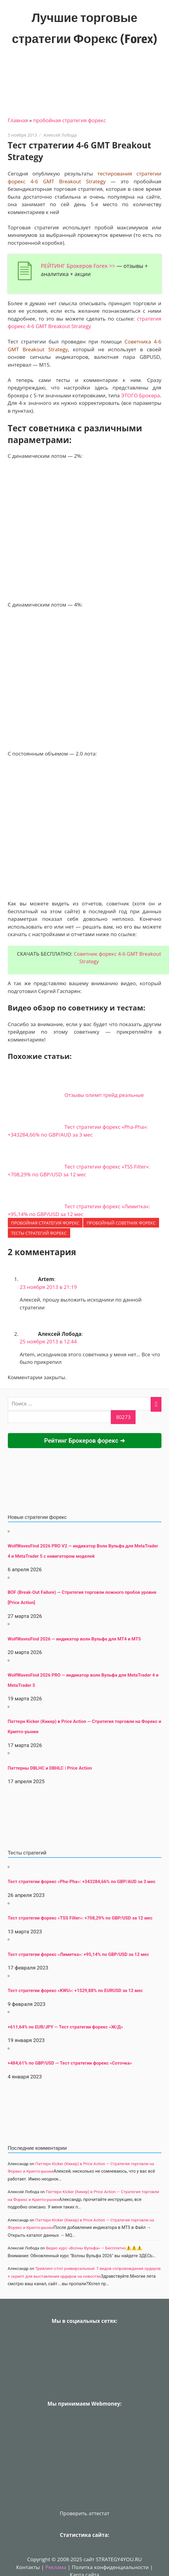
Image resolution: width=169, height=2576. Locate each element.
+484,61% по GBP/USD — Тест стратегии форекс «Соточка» (70, 2063)
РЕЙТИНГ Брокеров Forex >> (78, 265)
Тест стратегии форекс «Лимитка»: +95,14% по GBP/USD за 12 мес (78, 1954)
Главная (18, 120)
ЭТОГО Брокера (140, 395)
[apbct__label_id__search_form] (59, 1417)
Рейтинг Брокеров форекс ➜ (84, 1440)
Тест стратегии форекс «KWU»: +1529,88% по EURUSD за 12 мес (75, 1990)
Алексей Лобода (60, 135)
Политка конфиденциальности (110, 2567)
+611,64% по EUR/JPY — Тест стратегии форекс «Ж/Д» (65, 2027)
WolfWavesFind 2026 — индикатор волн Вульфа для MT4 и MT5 (74, 1639)
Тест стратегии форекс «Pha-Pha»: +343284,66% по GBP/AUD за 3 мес (82, 1881)
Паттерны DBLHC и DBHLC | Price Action (50, 1768)
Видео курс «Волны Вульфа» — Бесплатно (86, 2247)
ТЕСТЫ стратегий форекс (39, 1233)
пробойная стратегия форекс (69, 120)
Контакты (28, 2567)
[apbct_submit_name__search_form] (123, 1417)
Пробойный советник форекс (121, 1223)
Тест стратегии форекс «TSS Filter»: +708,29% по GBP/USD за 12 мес (80, 1918)
